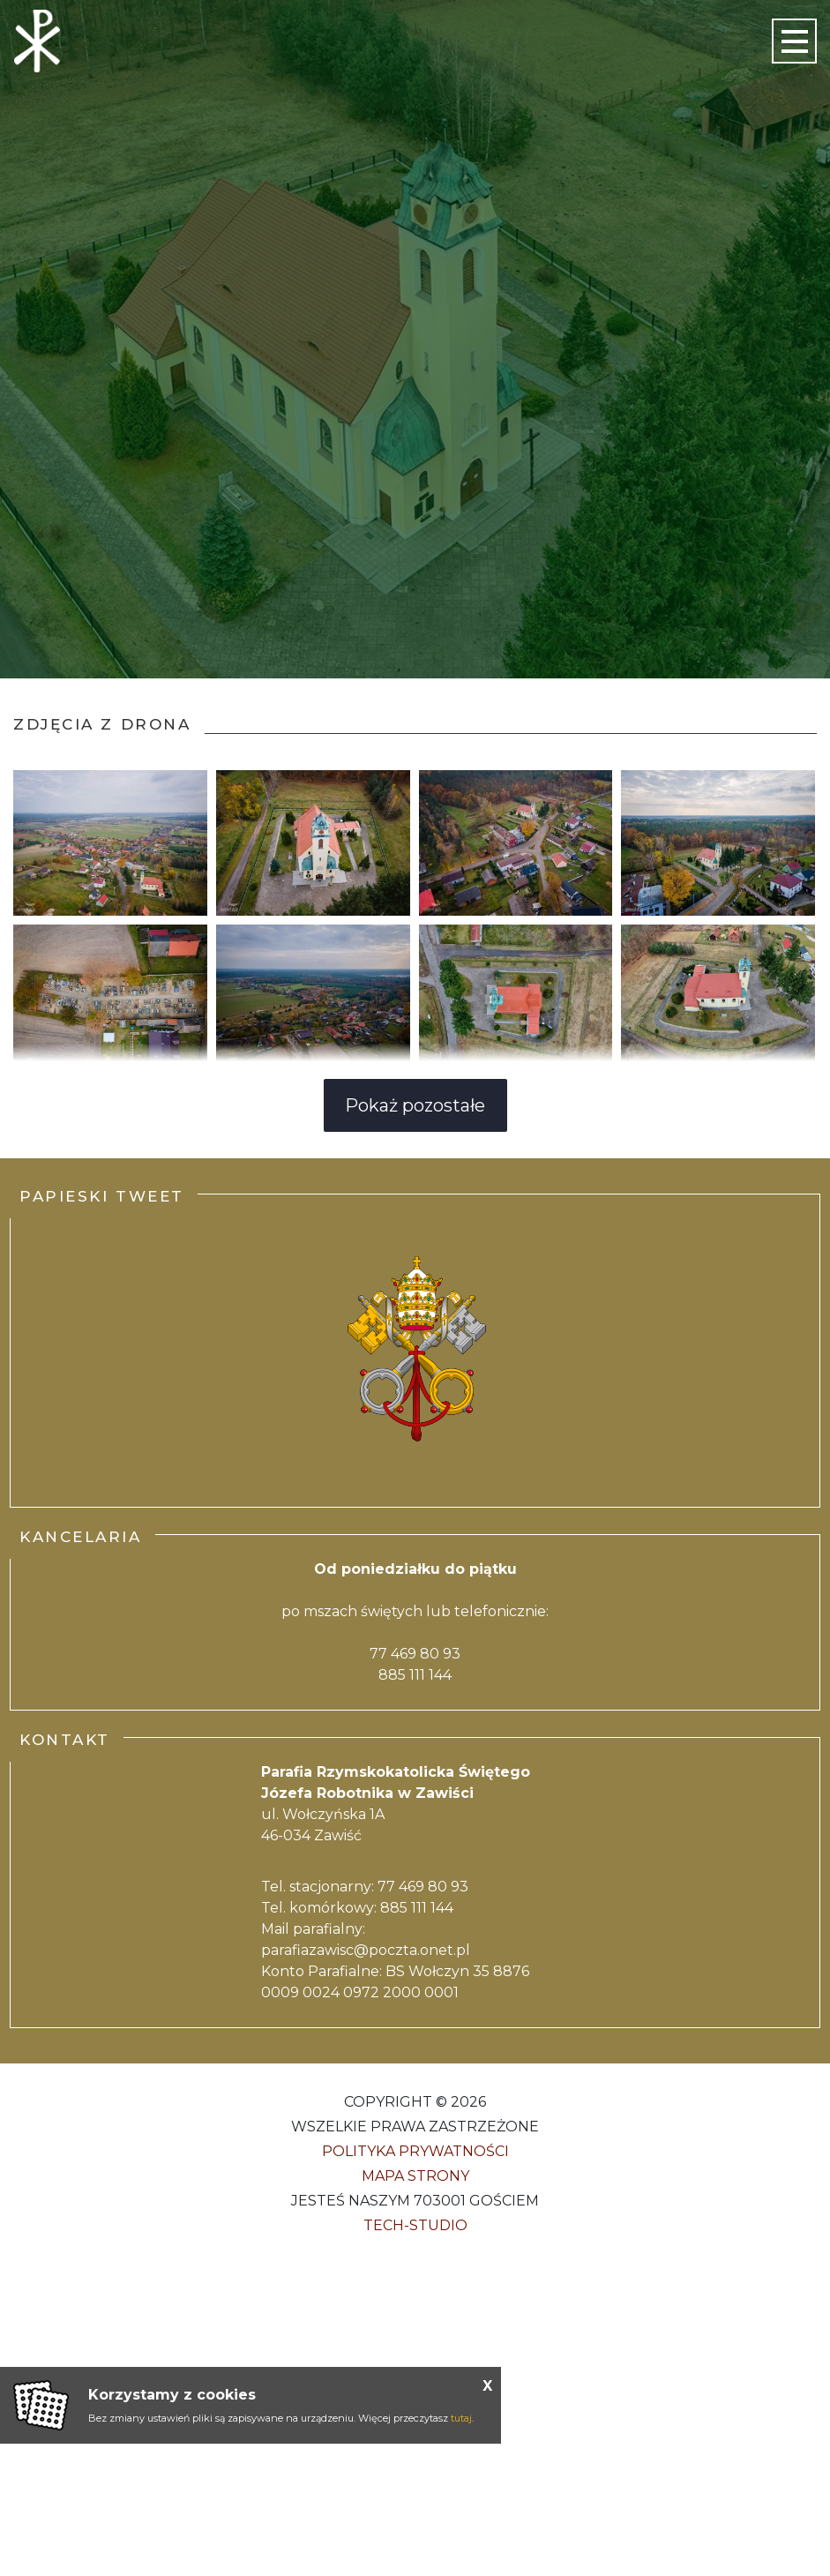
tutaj (461, 2418)
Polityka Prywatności (415, 2151)
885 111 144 (415, 1674)
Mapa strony (415, 2176)
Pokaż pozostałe (415, 1105)
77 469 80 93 (415, 1653)
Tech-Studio (415, 2225)
